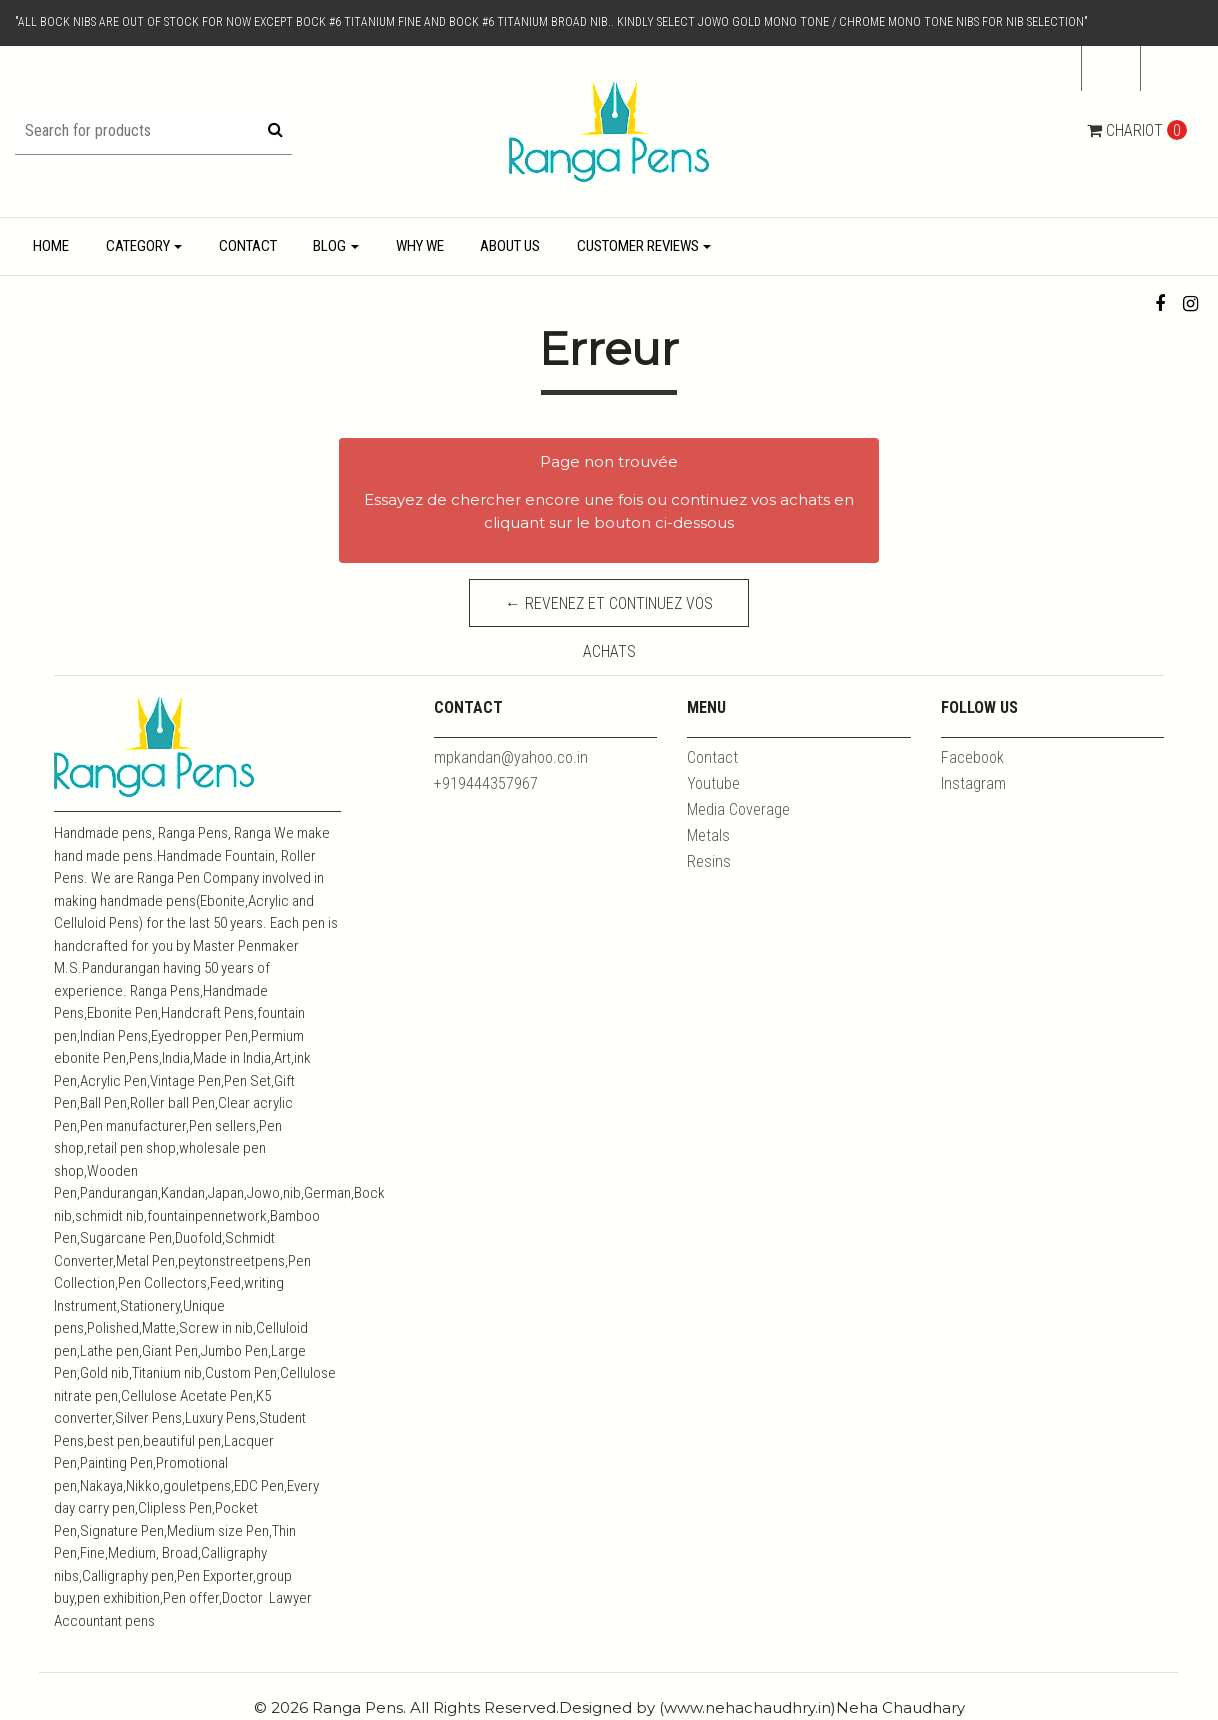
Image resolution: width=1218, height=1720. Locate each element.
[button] (1172, 69)
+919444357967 (486, 783)
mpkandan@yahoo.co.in (511, 757)
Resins (709, 861)
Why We (420, 246)
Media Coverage (738, 809)
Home (51, 246)
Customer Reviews (638, 246)
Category (138, 246)
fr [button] (1105, 68)
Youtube (713, 783)
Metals (708, 835)
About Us (510, 246)
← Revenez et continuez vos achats (609, 610)
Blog (329, 246)
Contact (248, 246)
